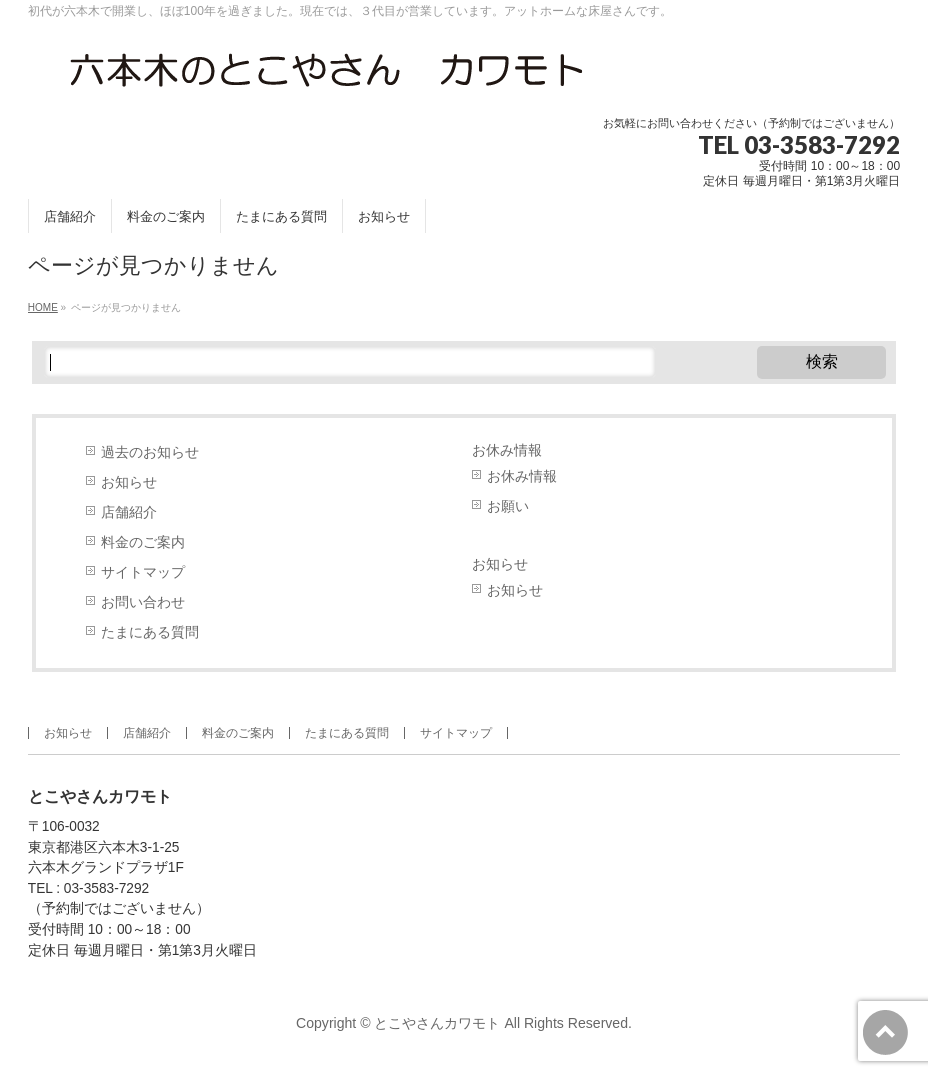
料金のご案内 (143, 542)
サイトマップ (143, 572)
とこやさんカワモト (437, 1023)
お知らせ (129, 482)
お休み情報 (507, 450)
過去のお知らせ (150, 452)
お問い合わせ (143, 602)
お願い (508, 506)
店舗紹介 (129, 512)
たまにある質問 (150, 632)
